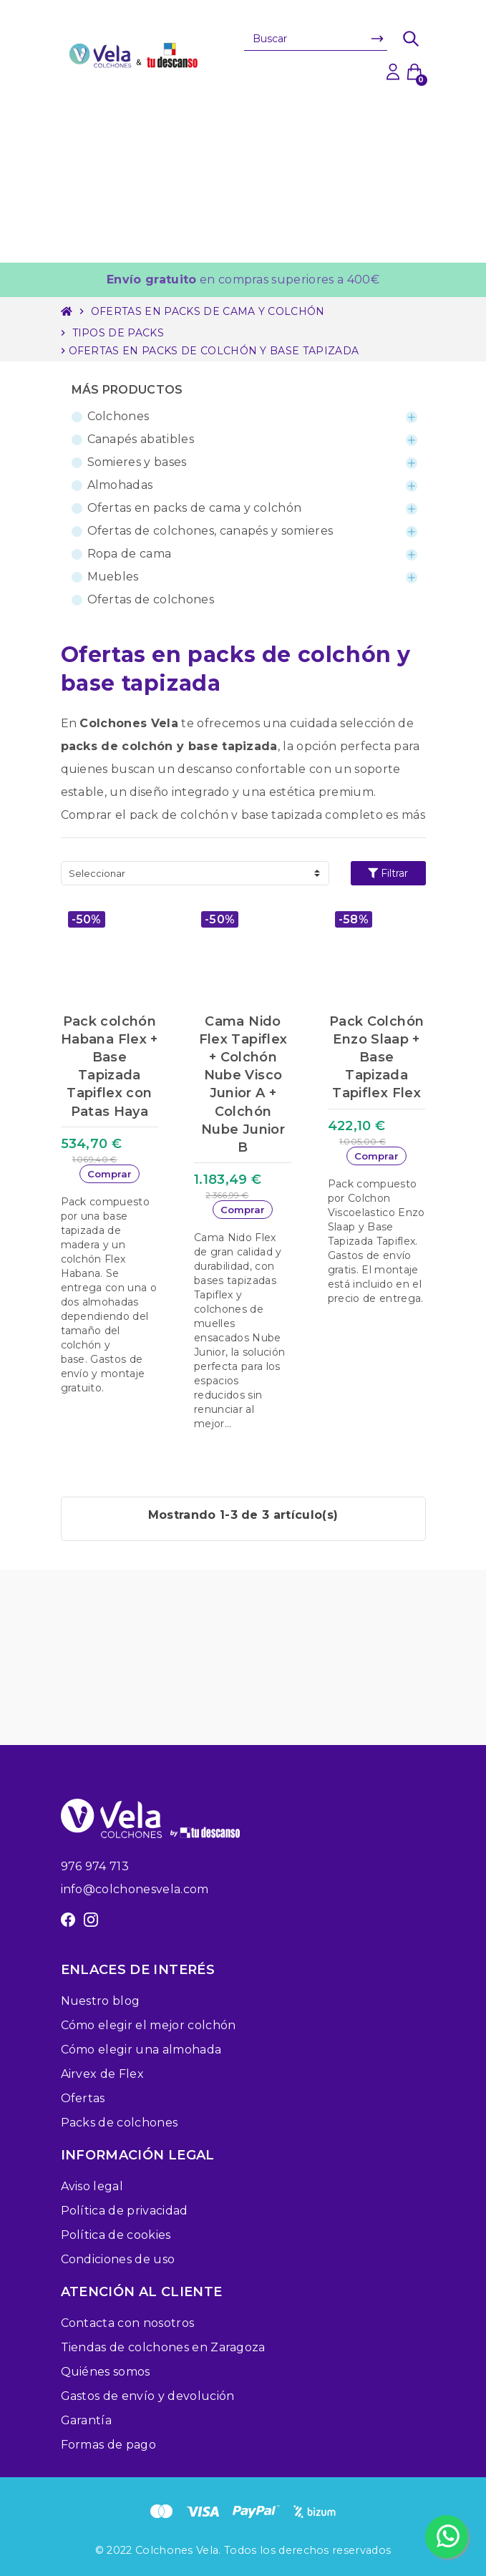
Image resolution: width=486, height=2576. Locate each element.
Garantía (86, 2420)
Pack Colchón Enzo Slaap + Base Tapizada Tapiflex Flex (376, 1058)
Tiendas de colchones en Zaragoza (163, 2347)
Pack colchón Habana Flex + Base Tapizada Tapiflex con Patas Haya (109, 1066)
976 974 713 (95, 1866)
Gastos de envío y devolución (148, 2396)
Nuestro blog (100, 2001)
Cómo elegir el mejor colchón (148, 2025)
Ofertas (83, 2098)
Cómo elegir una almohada (141, 2049)
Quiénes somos (105, 2371)
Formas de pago (108, 2444)
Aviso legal (92, 2186)
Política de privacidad (124, 2210)
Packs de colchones (119, 2122)
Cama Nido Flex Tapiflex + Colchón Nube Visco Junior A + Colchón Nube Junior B (243, 1084)
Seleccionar (97, 873)
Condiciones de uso (118, 2259)
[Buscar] (315, 38)
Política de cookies (116, 2235)
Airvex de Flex (102, 2074)
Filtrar (388, 873)
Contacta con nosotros (128, 2323)
